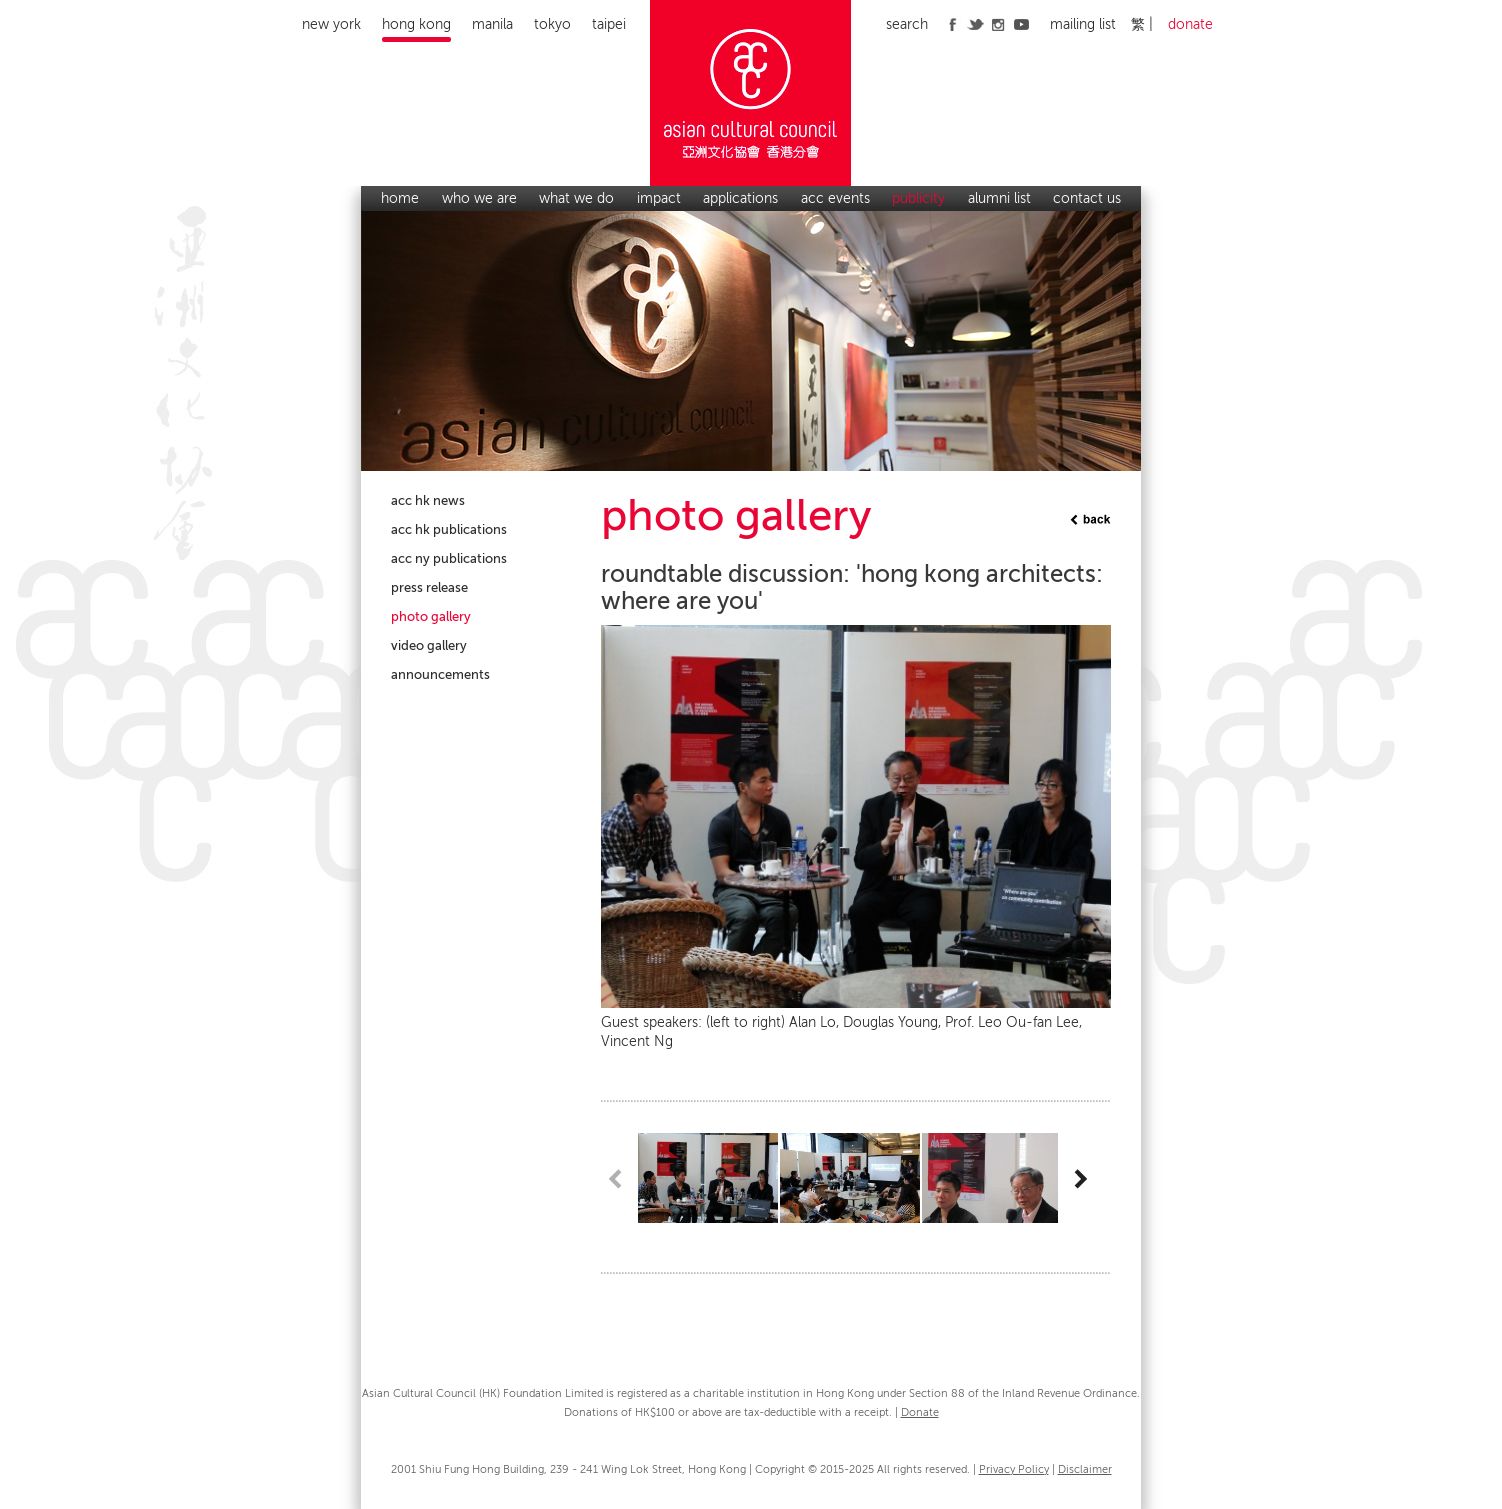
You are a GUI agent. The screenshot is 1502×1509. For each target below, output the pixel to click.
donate (1190, 24)
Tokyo (552, 24)
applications (740, 198)
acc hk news (428, 500)
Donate (920, 1412)
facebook (952, 24)
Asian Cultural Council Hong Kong (751, 93)
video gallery (429, 645)
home (400, 198)
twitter (975, 24)
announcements (440, 674)
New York (331, 24)
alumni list (999, 198)
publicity (918, 198)
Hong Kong (416, 24)
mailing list (1083, 24)
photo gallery (431, 616)
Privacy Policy (1014, 1469)
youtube (1021, 24)
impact (659, 198)
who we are (479, 198)
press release (429, 587)
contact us (1087, 198)
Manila (492, 24)
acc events (835, 198)
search (907, 24)
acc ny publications (449, 558)
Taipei (609, 24)
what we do (576, 198)
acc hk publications (449, 529)
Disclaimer (1085, 1469)
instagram (998, 24)
